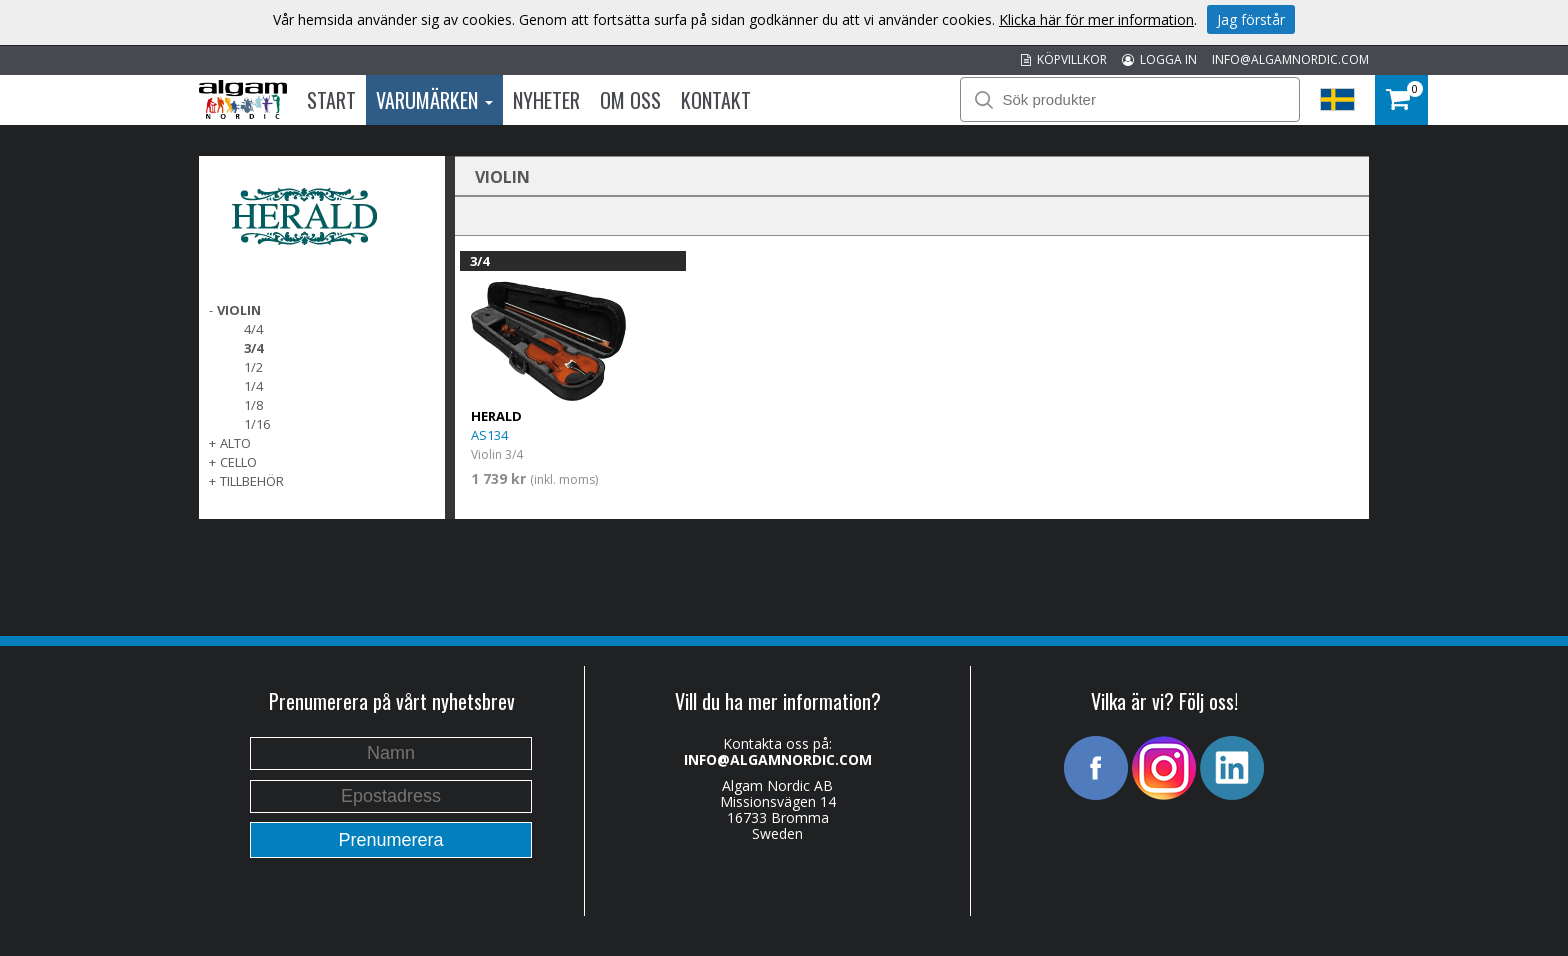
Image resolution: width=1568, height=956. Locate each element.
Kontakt (716, 100)
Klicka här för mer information (1096, 19)
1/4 (253, 386)
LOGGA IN (1159, 59)
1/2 (253, 367)
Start (331, 100)
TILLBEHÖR (252, 481)
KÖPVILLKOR (1064, 59)
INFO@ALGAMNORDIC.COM (1290, 59)
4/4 (253, 329)
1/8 (253, 405)
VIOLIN (239, 310)
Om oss (630, 100)
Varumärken (434, 100)
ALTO (235, 443)
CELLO (238, 462)
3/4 (253, 348)
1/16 (257, 424)
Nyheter (546, 100)
